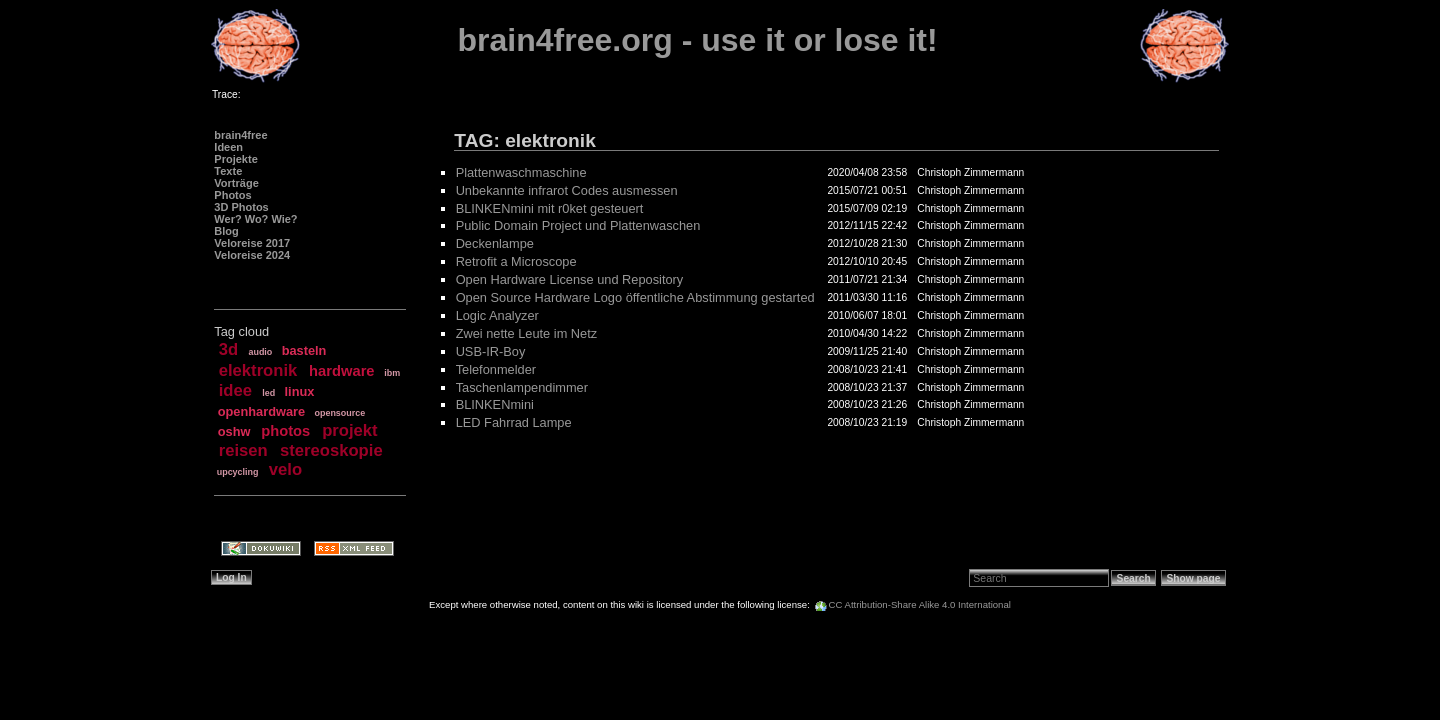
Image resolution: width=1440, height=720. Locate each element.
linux (300, 391)
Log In (231, 577)
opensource (339, 413)
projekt (349, 430)
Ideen (228, 147)
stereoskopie (331, 450)
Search (1134, 578)
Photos (232, 195)
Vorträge (236, 183)
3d (228, 349)
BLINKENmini (495, 404)
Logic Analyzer (497, 315)
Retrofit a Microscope (516, 261)
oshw (234, 431)
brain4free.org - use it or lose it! (698, 40)
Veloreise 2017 (252, 243)
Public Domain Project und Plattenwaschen (578, 225)
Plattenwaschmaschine (521, 172)
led (268, 393)
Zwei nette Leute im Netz (527, 333)
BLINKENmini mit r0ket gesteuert (550, 208)
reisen (243, 450)
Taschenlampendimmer (522, 387)
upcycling (238, 472)
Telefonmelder (496, 369)
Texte (228, 171)
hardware (341, 371)
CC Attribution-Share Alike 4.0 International (920, 604)
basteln (304, 350)
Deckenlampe (495, 243)
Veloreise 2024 (252, 255)
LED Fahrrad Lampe (514, 422)
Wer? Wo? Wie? (255, 219)
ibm (392, 373)
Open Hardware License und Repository (570, 279)
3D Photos (241, 207)
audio (260, 352)
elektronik (258, 370)
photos (285, 431)
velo (285, 469)
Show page (1193, 578)
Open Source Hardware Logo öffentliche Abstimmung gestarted (635, 297)
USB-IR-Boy (491, 351)
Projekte (235, 159)
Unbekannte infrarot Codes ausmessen (567, 190)
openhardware (261, 411)
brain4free (240, 135)
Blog (226, 231)
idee (235, 390)
